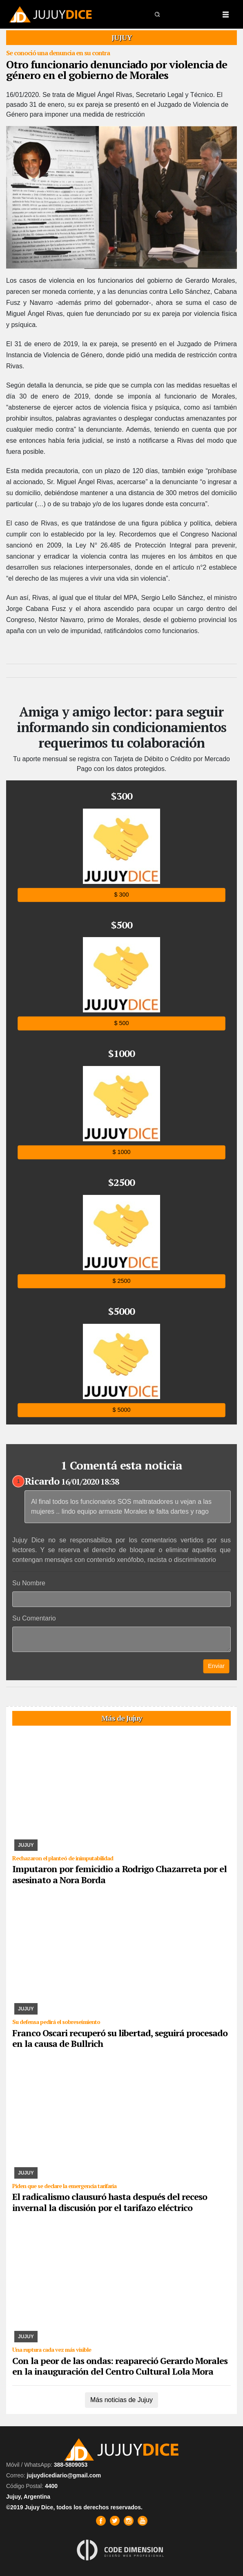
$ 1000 (121, 1152)
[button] (158, 14)
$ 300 (121, 894)
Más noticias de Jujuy (121, 2399)
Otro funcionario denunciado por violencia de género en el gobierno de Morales (116, 69)
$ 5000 (121, 1410)
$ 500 (121, 1023)
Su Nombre (28, 1583)
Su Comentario (34, 1618)
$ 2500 (121, 1281)
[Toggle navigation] (225, 14)
